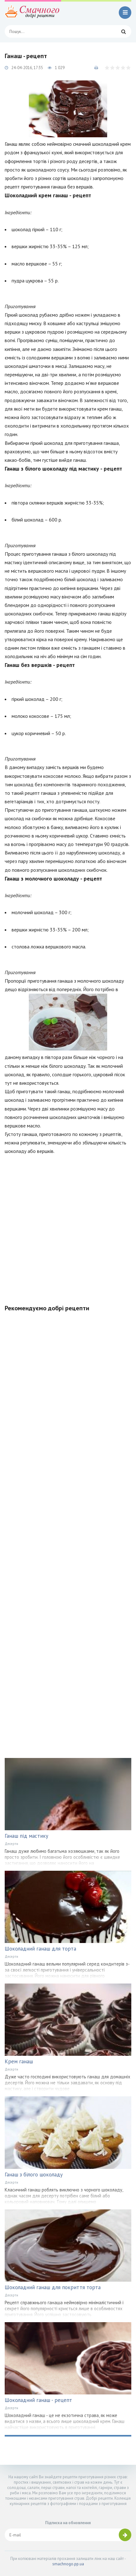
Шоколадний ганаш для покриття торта (53, 2287)
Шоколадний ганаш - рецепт (38, 2400)
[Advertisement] (68, 1226)
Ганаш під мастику (26, 1835)
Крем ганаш (19, 2061)
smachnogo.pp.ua (68, 2564)
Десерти (11, 1844)
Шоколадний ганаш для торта (40, 1948)
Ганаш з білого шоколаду (34, 2174)
